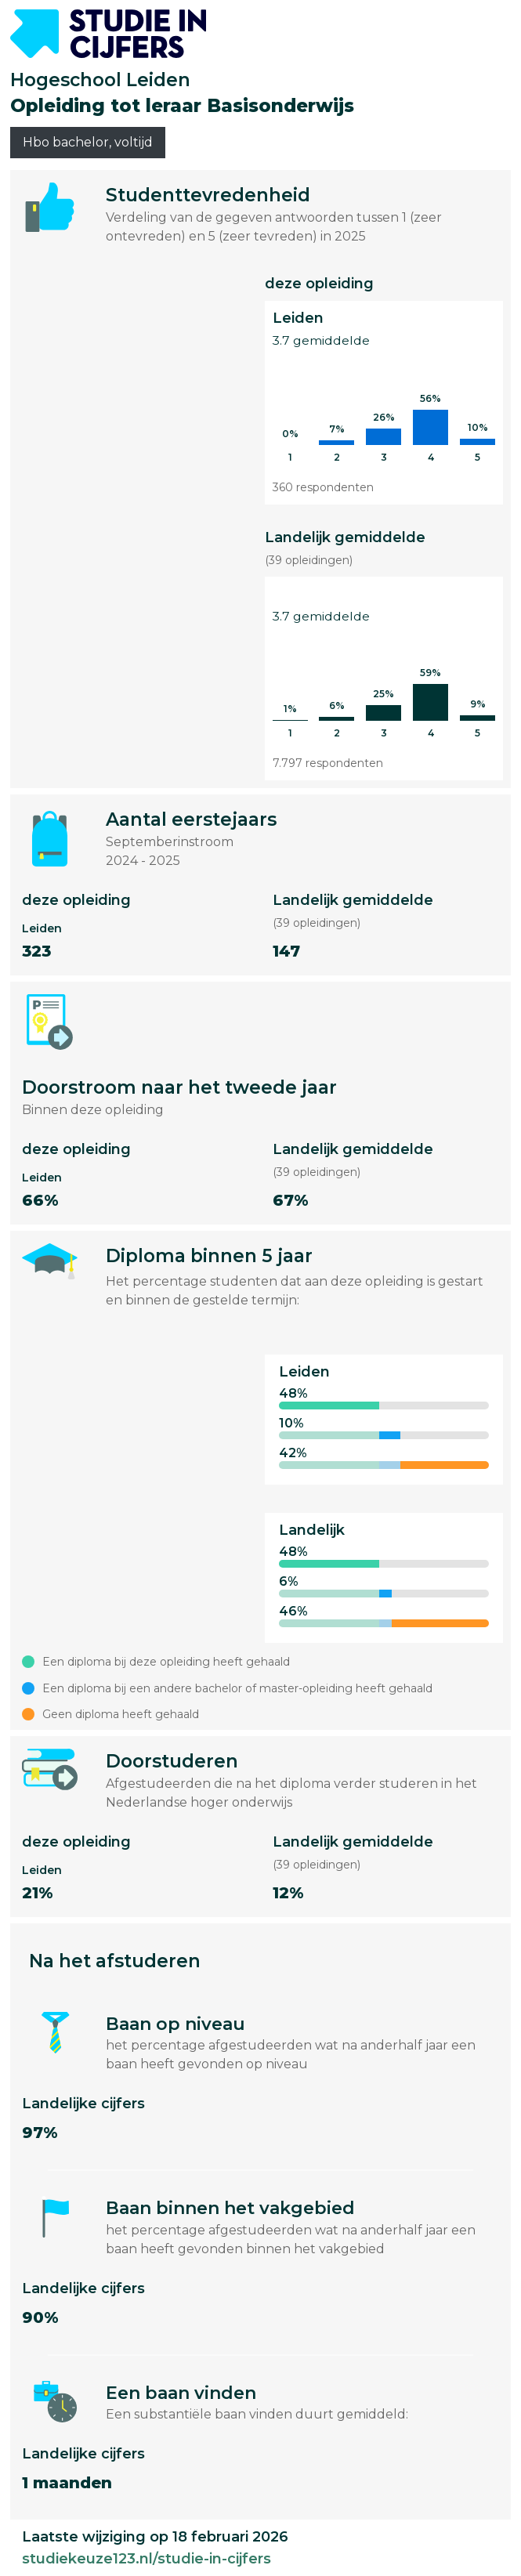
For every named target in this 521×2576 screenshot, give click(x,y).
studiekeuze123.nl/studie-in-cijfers (146, 2558)
